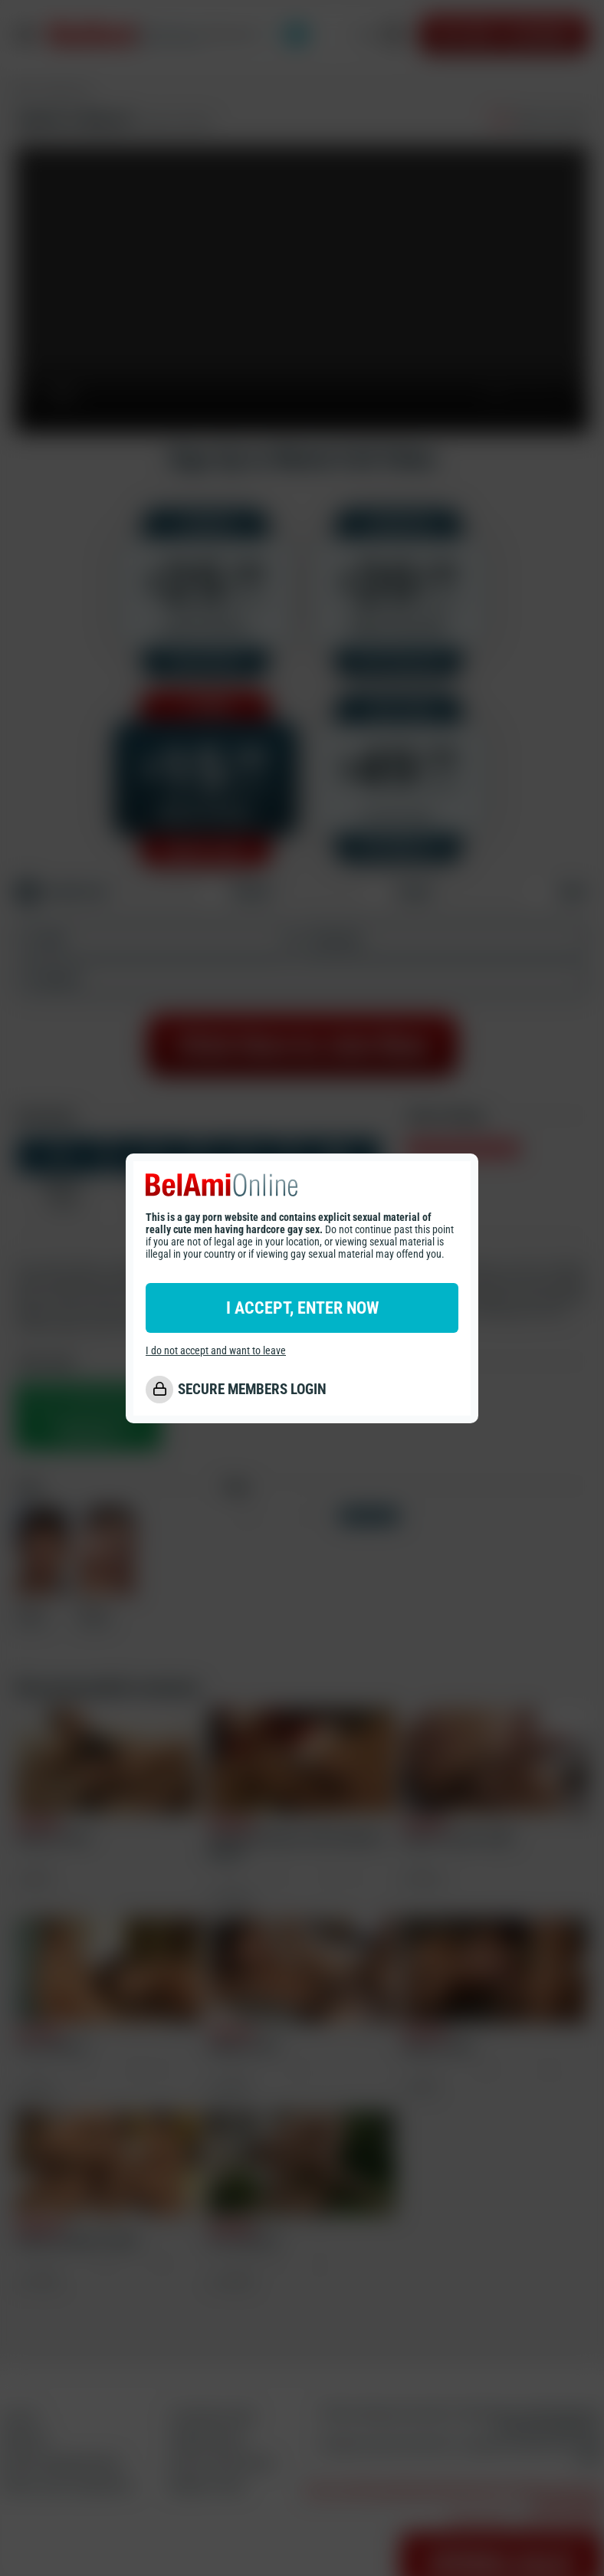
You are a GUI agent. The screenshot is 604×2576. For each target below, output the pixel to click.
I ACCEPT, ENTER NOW (302, 1308)
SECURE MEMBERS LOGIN (252, 1389)
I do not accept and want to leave (216, 1350)
